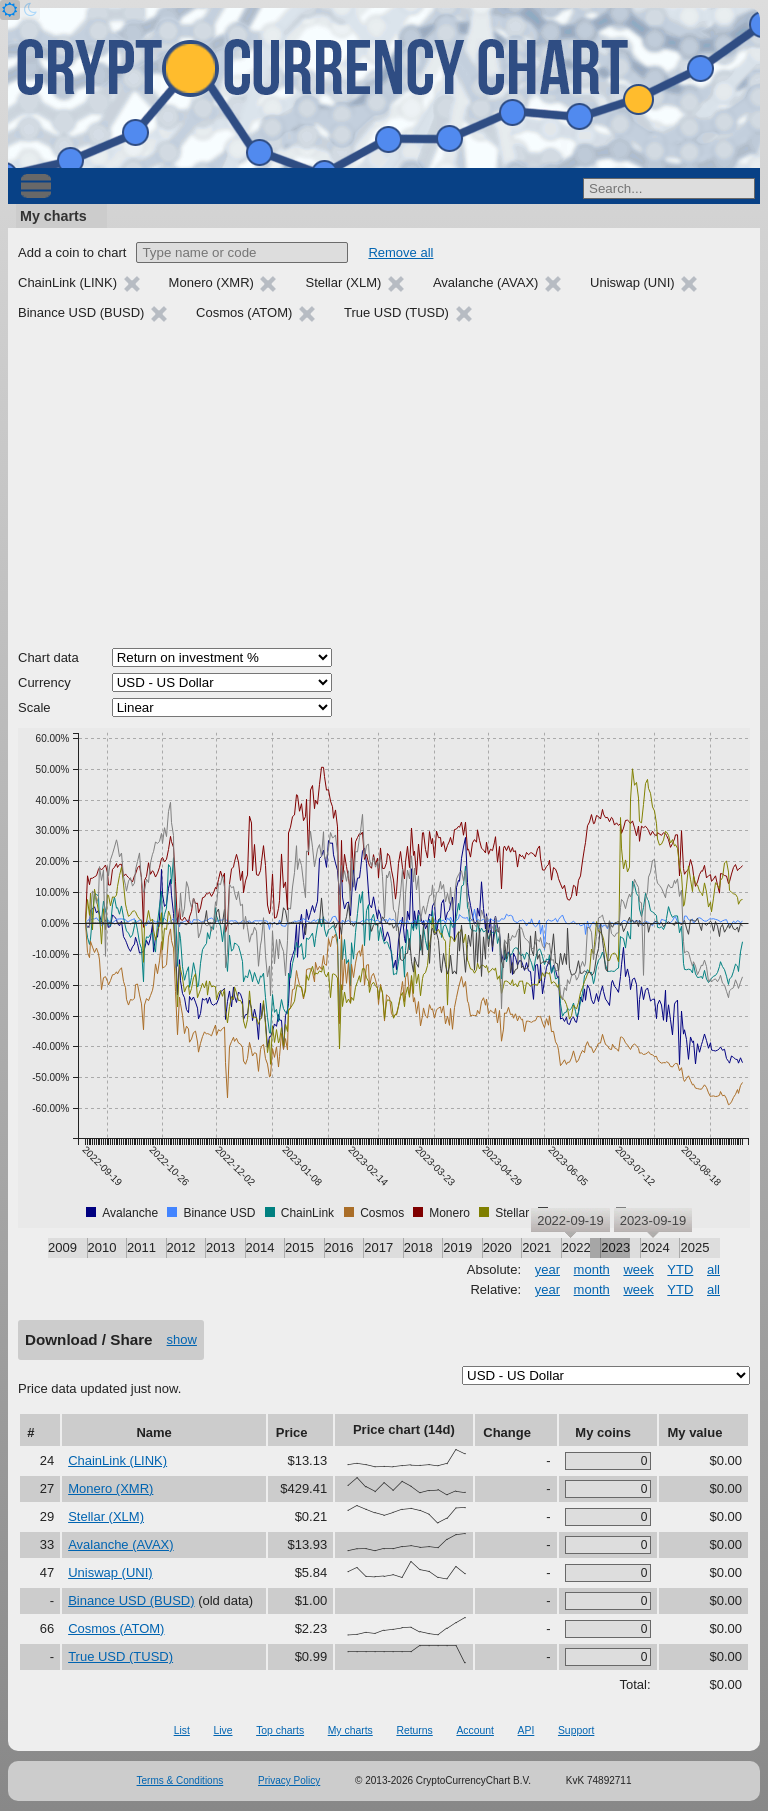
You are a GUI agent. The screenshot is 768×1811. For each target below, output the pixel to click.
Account (475, 1730)
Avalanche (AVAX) (121, 1544)
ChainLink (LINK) (117, 1460)
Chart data (48, 657)
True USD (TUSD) (120, 1656)
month (592, 1269)
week (638, 1269)
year (547, 1269)
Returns (414, 1730)
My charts (53, 216)
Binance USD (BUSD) (131, 1600)
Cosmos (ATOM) (116, 1628)
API (526, 1730)
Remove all (400, 252)
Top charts (280, 1730)
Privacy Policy (289, 1780)
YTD (680, 1269)
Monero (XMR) (110, 1488)
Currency (44, 682)
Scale (34, 707)
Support (576, 1730)
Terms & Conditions (180, 1780)
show (182, 1339)
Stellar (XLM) (106, 1516)
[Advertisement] (384, 488)
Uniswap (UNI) (110, 1572)
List (182, 1730)
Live (222, 1730)
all (713, 1269)
